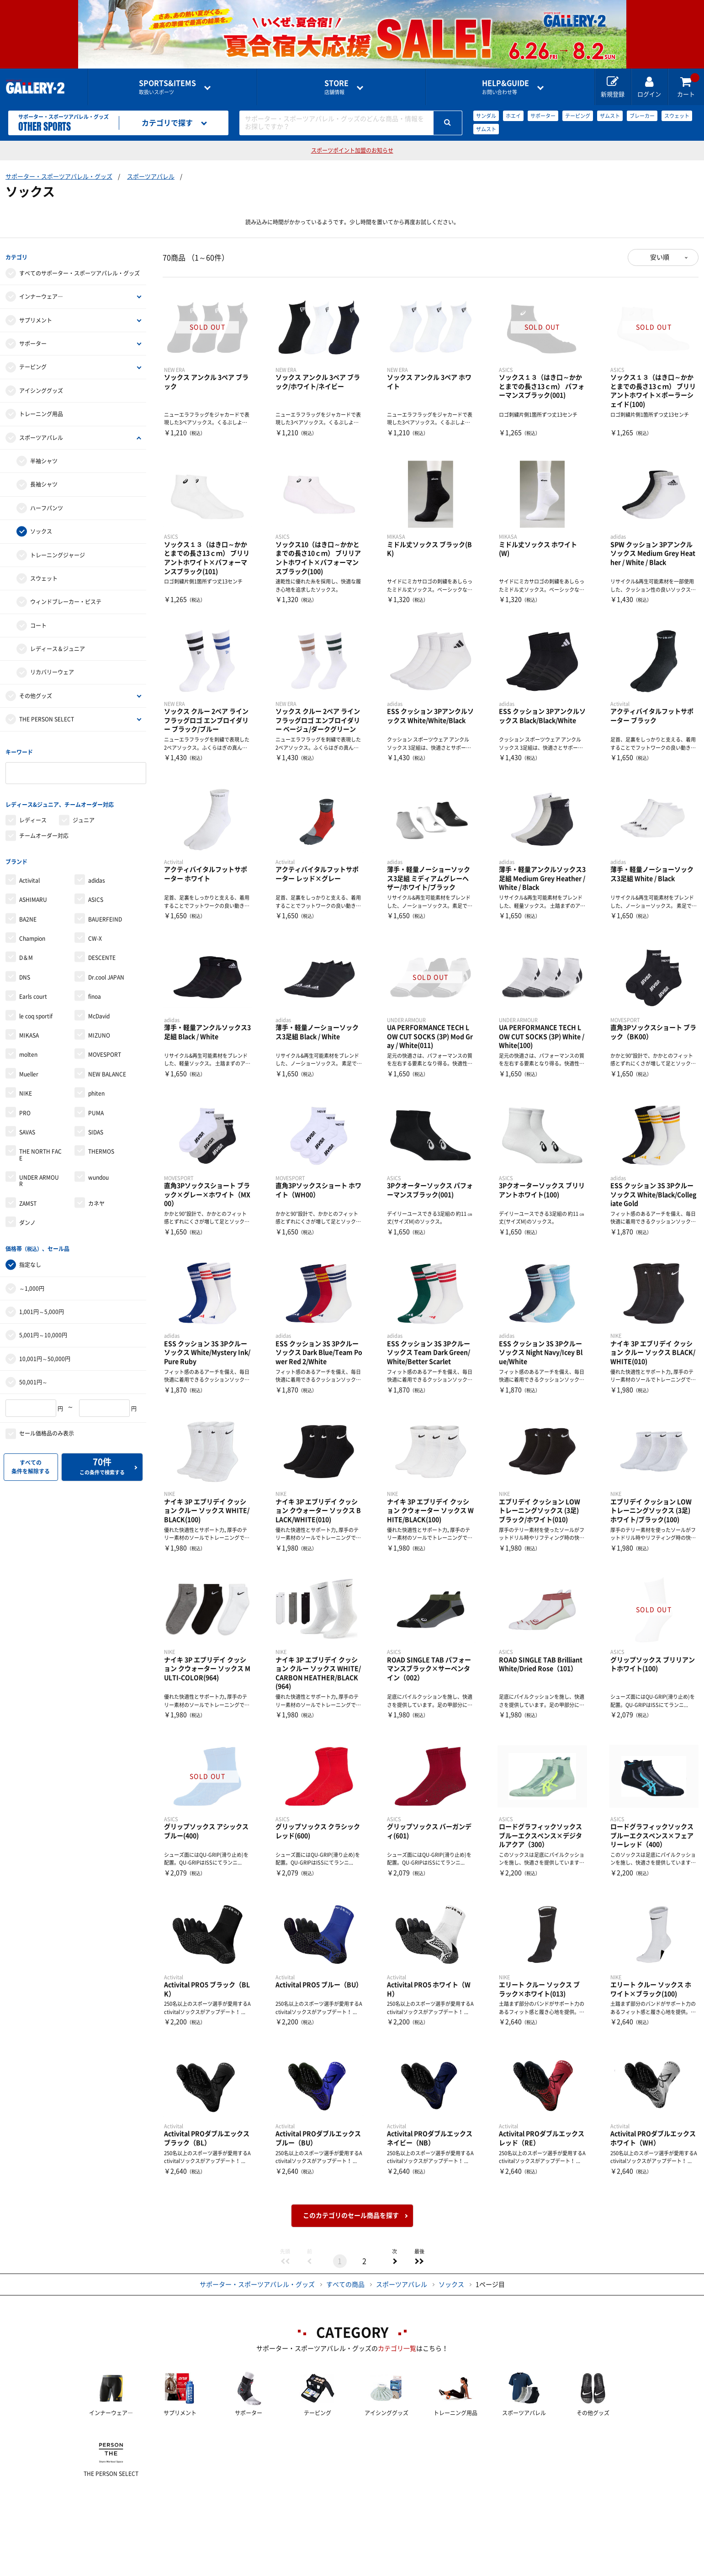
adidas (96, 880)
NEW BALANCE (107, 1073)
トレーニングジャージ (57, 554)
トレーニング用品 (41, 414)
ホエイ (513, 115)
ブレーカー (642, 115)
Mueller (28, 1073)
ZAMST (28, 1203)
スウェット (676, 115)
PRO (25, 1112)
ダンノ (27, 1222)
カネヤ (96, 1203)
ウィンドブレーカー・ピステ (65, 601)
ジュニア (84, 819)
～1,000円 (31, 1287)
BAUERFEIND (105, 918)
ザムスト (610, 115)
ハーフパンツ (46, 507)
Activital (29, 880)
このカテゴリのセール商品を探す (351, 2215)
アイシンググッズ (41, 390)
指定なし (30, 1264)
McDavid (99, 1015)
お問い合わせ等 (505, 87)
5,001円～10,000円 (43, 1334)
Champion (32, 938)
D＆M (26, 957)
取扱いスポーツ (167, 87)
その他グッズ (35, 696)
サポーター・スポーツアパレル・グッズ (58, 177)
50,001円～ (33, 1381)
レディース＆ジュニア (57, 649)
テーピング (577, 115)
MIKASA (29, 1035)
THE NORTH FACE (40, 1154)
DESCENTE (102, 957)
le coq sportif (36, 1015)
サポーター (543, 115)
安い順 (659, 257)
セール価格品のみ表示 (46, 1433)
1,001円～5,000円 (41, 1311)
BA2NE (28, 918)
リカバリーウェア (52, 672)
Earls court (33, 996)
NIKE (25, 1093)
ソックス (41, 531)
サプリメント (35, 320)
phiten (96, 1093)
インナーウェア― (41, 296)
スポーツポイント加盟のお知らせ (352, 150)
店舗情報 (336, 87)
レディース (33, 819)
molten (28, 1054)
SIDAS (95, 1131)
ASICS (95, 899)
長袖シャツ (44, 484)
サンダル (486, 115)
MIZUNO (99, 1035)
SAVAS (27, 1131)
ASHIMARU (33, 899)
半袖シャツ (44, 461)
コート (38, 625)
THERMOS (101, 1151)
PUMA (96, 1112)
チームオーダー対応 (44, 835)
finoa (94, 996)
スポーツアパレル (151, 177)
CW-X (95, 938)
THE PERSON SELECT (46, 719)
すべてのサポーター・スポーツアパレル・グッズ (79, 273)
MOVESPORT (104, 1054)
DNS (24, 977)
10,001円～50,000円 (44, 1358)
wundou (98, 1177)
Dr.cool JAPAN (106, 977)
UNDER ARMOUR (39, 1180)
